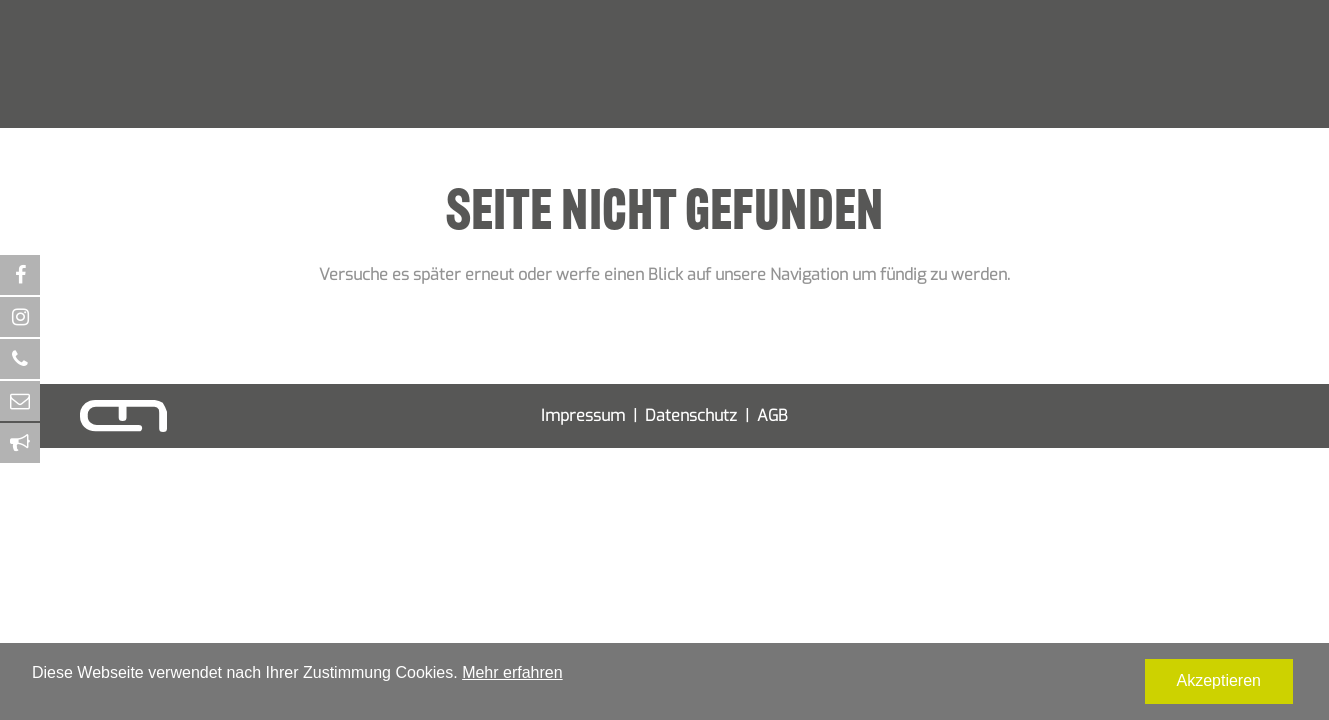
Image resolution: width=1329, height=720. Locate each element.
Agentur (848, 97)
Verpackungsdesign (554, 97)
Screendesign (672, 97)
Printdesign (442, 97)
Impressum (583, 415)
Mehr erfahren (512, 672)
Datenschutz (691, 415)
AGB (772, 415)
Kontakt (916, 97)
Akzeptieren (1219, 680)
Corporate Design (337, 97)
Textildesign (768, 97)
